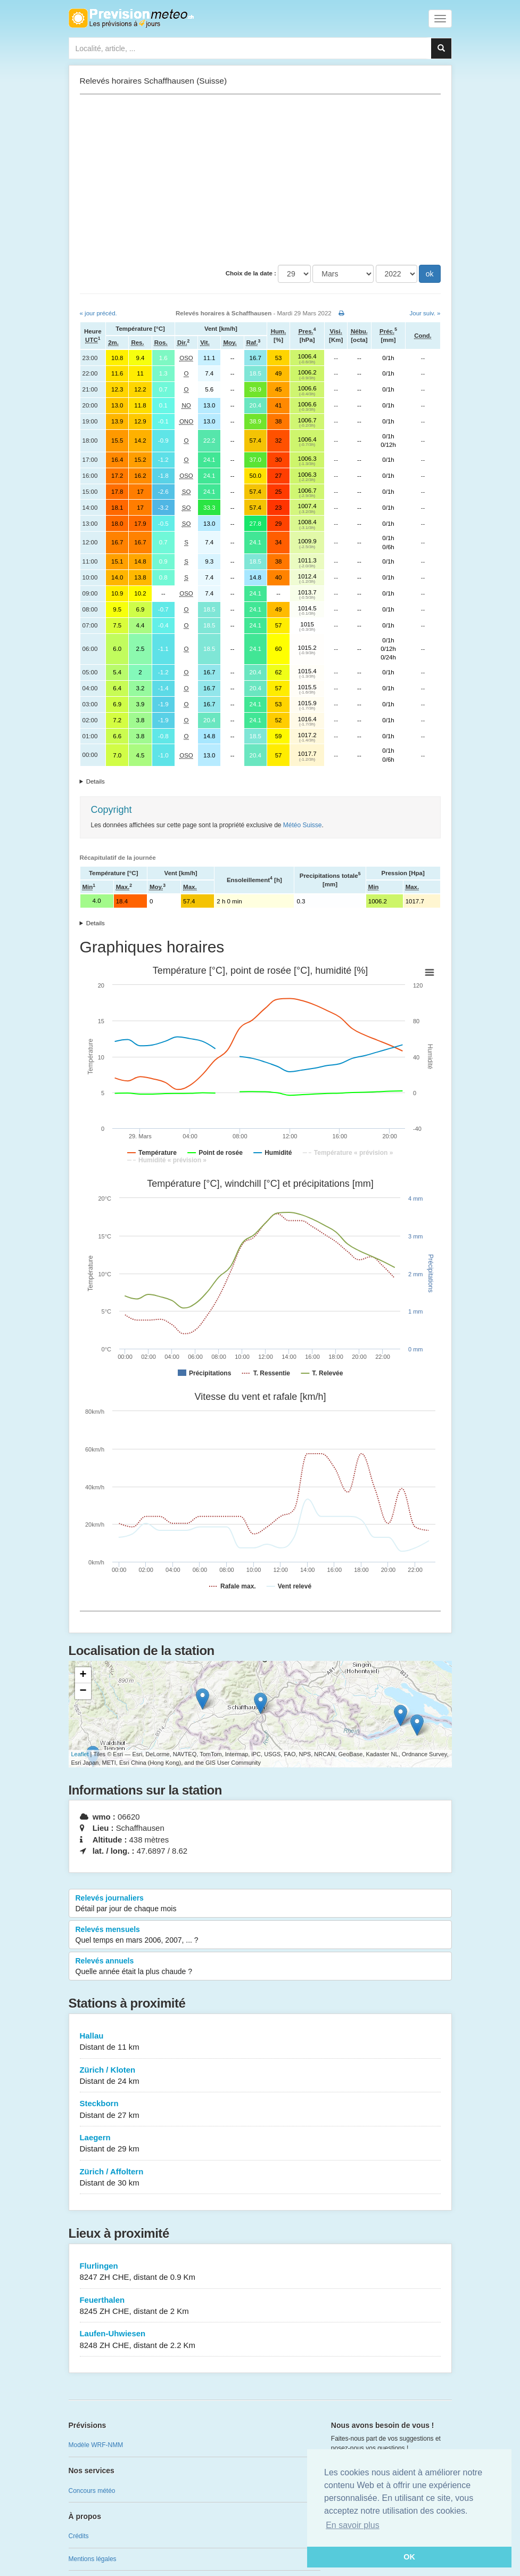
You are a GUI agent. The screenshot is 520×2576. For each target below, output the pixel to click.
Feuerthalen (260, 2306)
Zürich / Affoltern (260, 2178)
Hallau (260, 2042)
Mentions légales (93, 2559)
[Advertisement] (260, 179)
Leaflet (80, 1754)
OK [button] (409, 2557)
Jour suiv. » (425, 313)
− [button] (82, 1691)
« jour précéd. (98, 313)
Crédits (79, 2536)
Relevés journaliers (260, 1904)
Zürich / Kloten (260, 2076)
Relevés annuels (260, 1967)
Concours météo (92, 2491)
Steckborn (260, 2110)
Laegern (260, 2144)
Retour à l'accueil (131, 18)
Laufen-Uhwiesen (260, 2340)
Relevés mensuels (260, 1935)
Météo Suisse (302, 825)
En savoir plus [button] (352, 2525)
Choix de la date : (251, 273)
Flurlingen (260, 2272)
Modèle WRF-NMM (96, 2445)
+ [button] (82, 1675)
